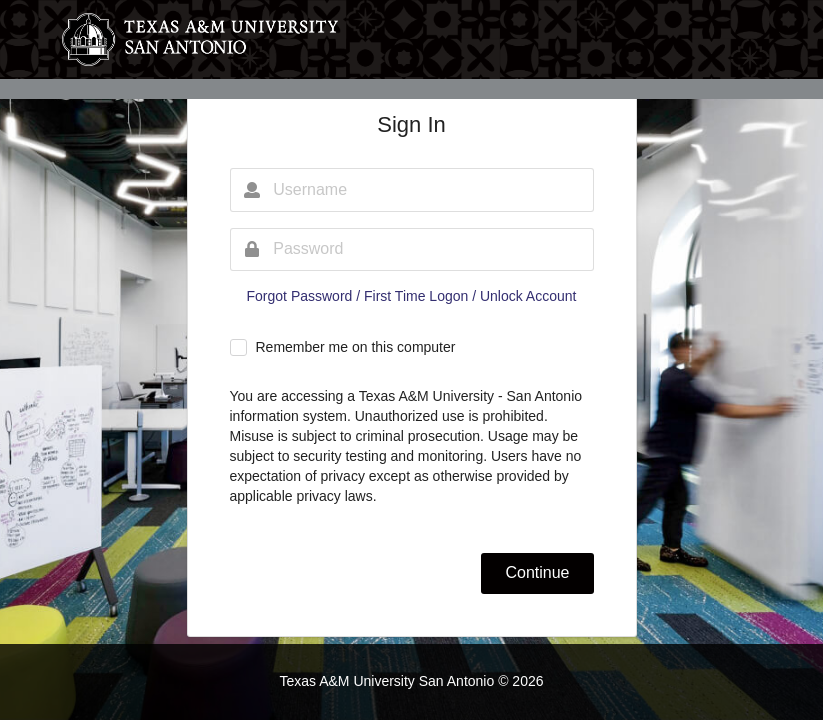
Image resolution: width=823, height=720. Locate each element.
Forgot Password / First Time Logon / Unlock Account (412, 296)
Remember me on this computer (355, 347)
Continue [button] (537, 572)
